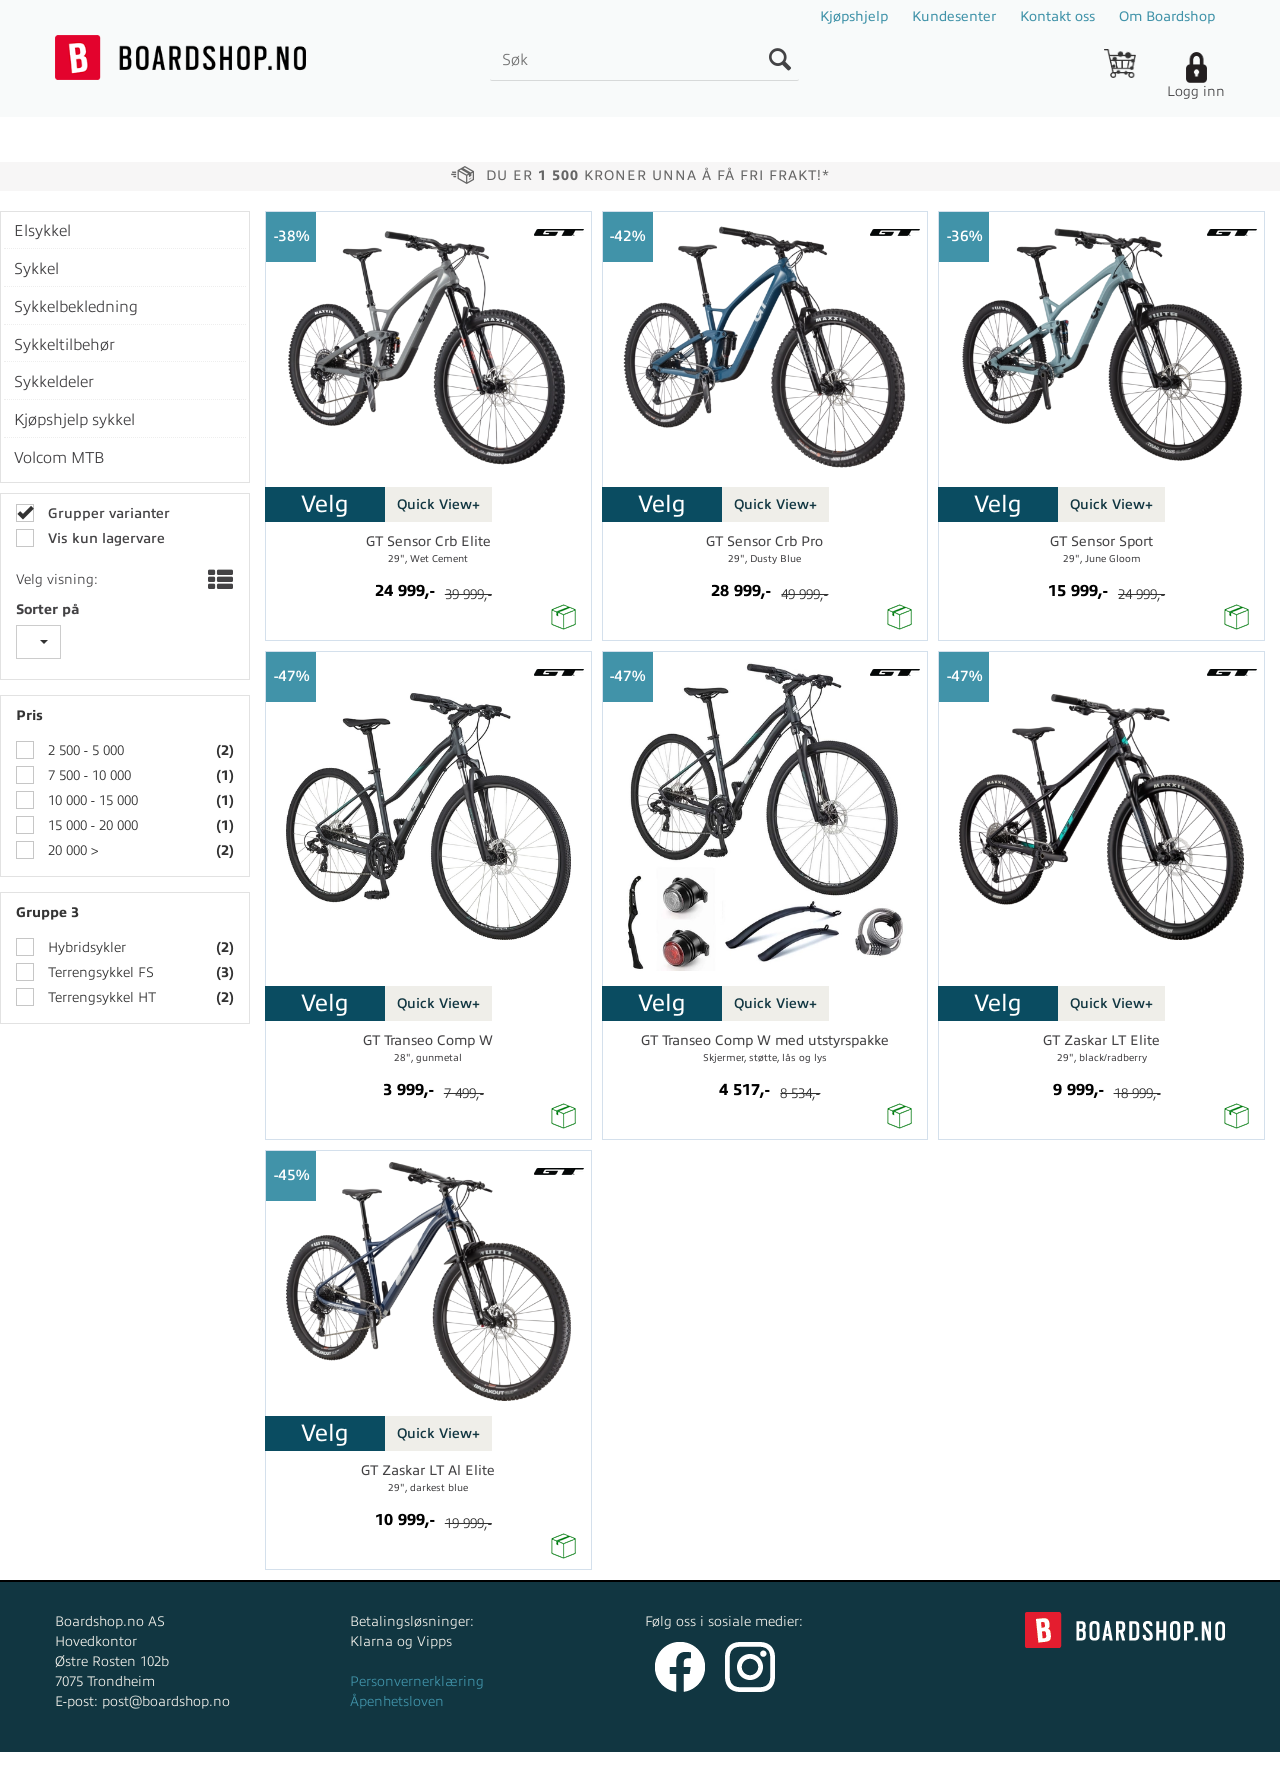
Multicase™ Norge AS (1041, 1771)
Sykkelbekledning (76, 307)
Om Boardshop (1167, 16)
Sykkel (36, 269)
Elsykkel (42, 231)
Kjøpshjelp (854, 16)
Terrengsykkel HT (100, 997)
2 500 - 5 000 (84, 750)
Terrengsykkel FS (99, 972)
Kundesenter (954, 16)
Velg (325, 504)
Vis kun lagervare (104, 538)
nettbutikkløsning (853, 1771)
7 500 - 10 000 (87, 775)
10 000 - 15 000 (91, 800)
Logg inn (1196, 91)
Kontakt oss (1057, 16)
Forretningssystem (714, 1771)
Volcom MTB (59, 458)
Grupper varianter (107, 513)
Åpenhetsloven (397, 1701)
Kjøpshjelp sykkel (74, 420)
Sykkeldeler (54, 382)
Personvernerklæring (417, 1681)
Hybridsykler (85, 947)
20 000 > (71, 850)
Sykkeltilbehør (64, 345)
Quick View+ (438, 504)
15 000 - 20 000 (91, 825)
